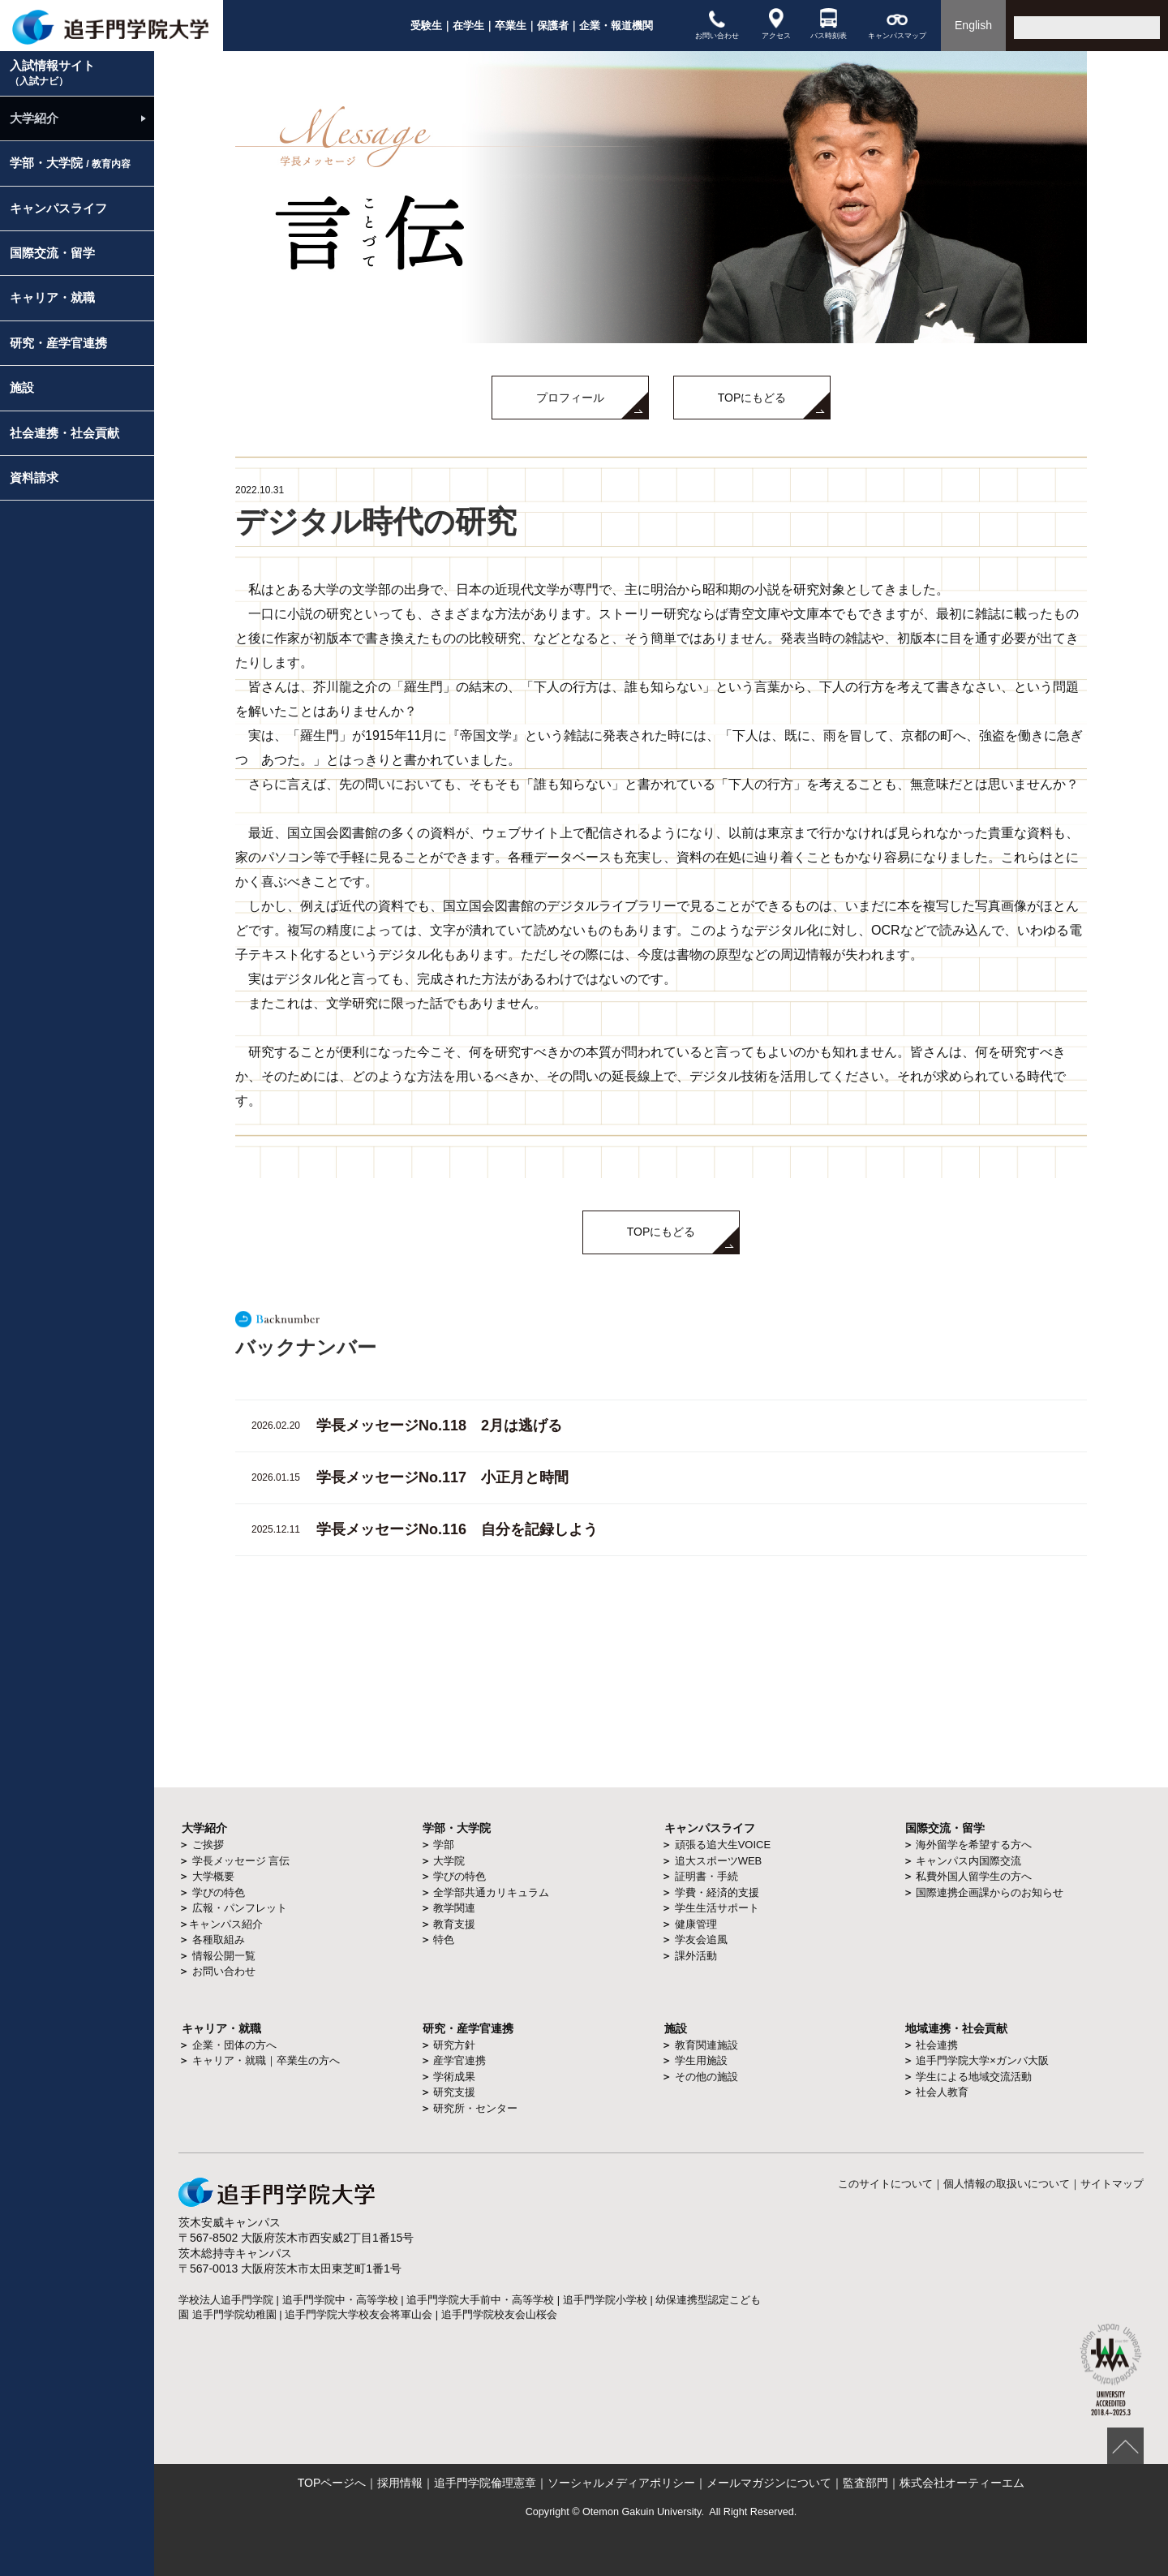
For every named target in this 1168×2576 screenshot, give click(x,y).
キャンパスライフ (58, 208)
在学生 (468, 25)
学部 (443, 1844)
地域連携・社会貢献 (956, 2028)
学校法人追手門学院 (225, 2300)
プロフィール (570, 397)
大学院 (449, 1861)
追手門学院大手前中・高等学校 (480, 2300)
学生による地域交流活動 (974, 2077)
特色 (443, 1939)
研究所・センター (475, 2108)
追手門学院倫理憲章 (485, 2482)
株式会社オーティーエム (962, 2482)
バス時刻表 (828, 24)
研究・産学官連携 (58, 343)
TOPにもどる (752, 397)
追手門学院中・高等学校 (340, 2300)
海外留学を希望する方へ (974, 1844)
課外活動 (696, 1956)
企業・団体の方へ (234, 2045)
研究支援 (454, 2092)
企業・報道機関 (616, 25)
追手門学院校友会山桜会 (499, 2314)
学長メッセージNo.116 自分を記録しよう (457, 1529)
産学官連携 (459, 2060)
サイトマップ (1112, 2184)
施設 (22, 387)
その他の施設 (706, 2077)
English (973, 25)
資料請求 (34, 477)
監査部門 (865, 2482)
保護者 (553, 25)
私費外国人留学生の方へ (974, 1876)
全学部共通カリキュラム (491, 1892)
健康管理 (696, 1924)
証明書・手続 (706, 1876)
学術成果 (454, 2077)
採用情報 (400, 2482)
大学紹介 (34, 118)
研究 (434, 2028)
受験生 (426, 25)
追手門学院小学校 (605, 2300)
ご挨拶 (208, 1844)
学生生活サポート (717, 1908)
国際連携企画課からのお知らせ (989, 1892)
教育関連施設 (706, 2045)
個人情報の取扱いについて (1006, 2184)
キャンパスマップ (897, 24)
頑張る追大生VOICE (723, 1844)
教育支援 (454, 1924)
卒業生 (510, 25)
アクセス (776, 24)
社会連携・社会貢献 (64, 433)
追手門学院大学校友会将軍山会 (358, 2314)
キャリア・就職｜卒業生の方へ (266, 2060)
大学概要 (213, 1876)
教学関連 (454, 1908)
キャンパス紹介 (226, 1924)
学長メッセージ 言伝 (241, 1861)
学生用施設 (701, 2060)
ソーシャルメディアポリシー (621, 2482)
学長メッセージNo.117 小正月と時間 (442, 1477)
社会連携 (937, 2045)
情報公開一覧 (224, 1956)
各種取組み (218, 1939)
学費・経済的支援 (717, 1892)
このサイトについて (885, 2184)
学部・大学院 (70, 163)
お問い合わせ (717, 24)
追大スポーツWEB (718, 1861)
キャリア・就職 (52, 297)
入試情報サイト (52, 72)
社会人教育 (942, 2092)
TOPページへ (332, 2482)
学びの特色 (218, 1892)
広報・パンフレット (239, 1908)
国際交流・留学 (52, 253)
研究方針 (454, 2045)
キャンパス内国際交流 (968, 1861)
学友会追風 (701, 1939)
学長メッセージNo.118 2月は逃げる (439, 1425)
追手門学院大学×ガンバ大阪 (982, 2060)
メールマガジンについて (768, 2482)
